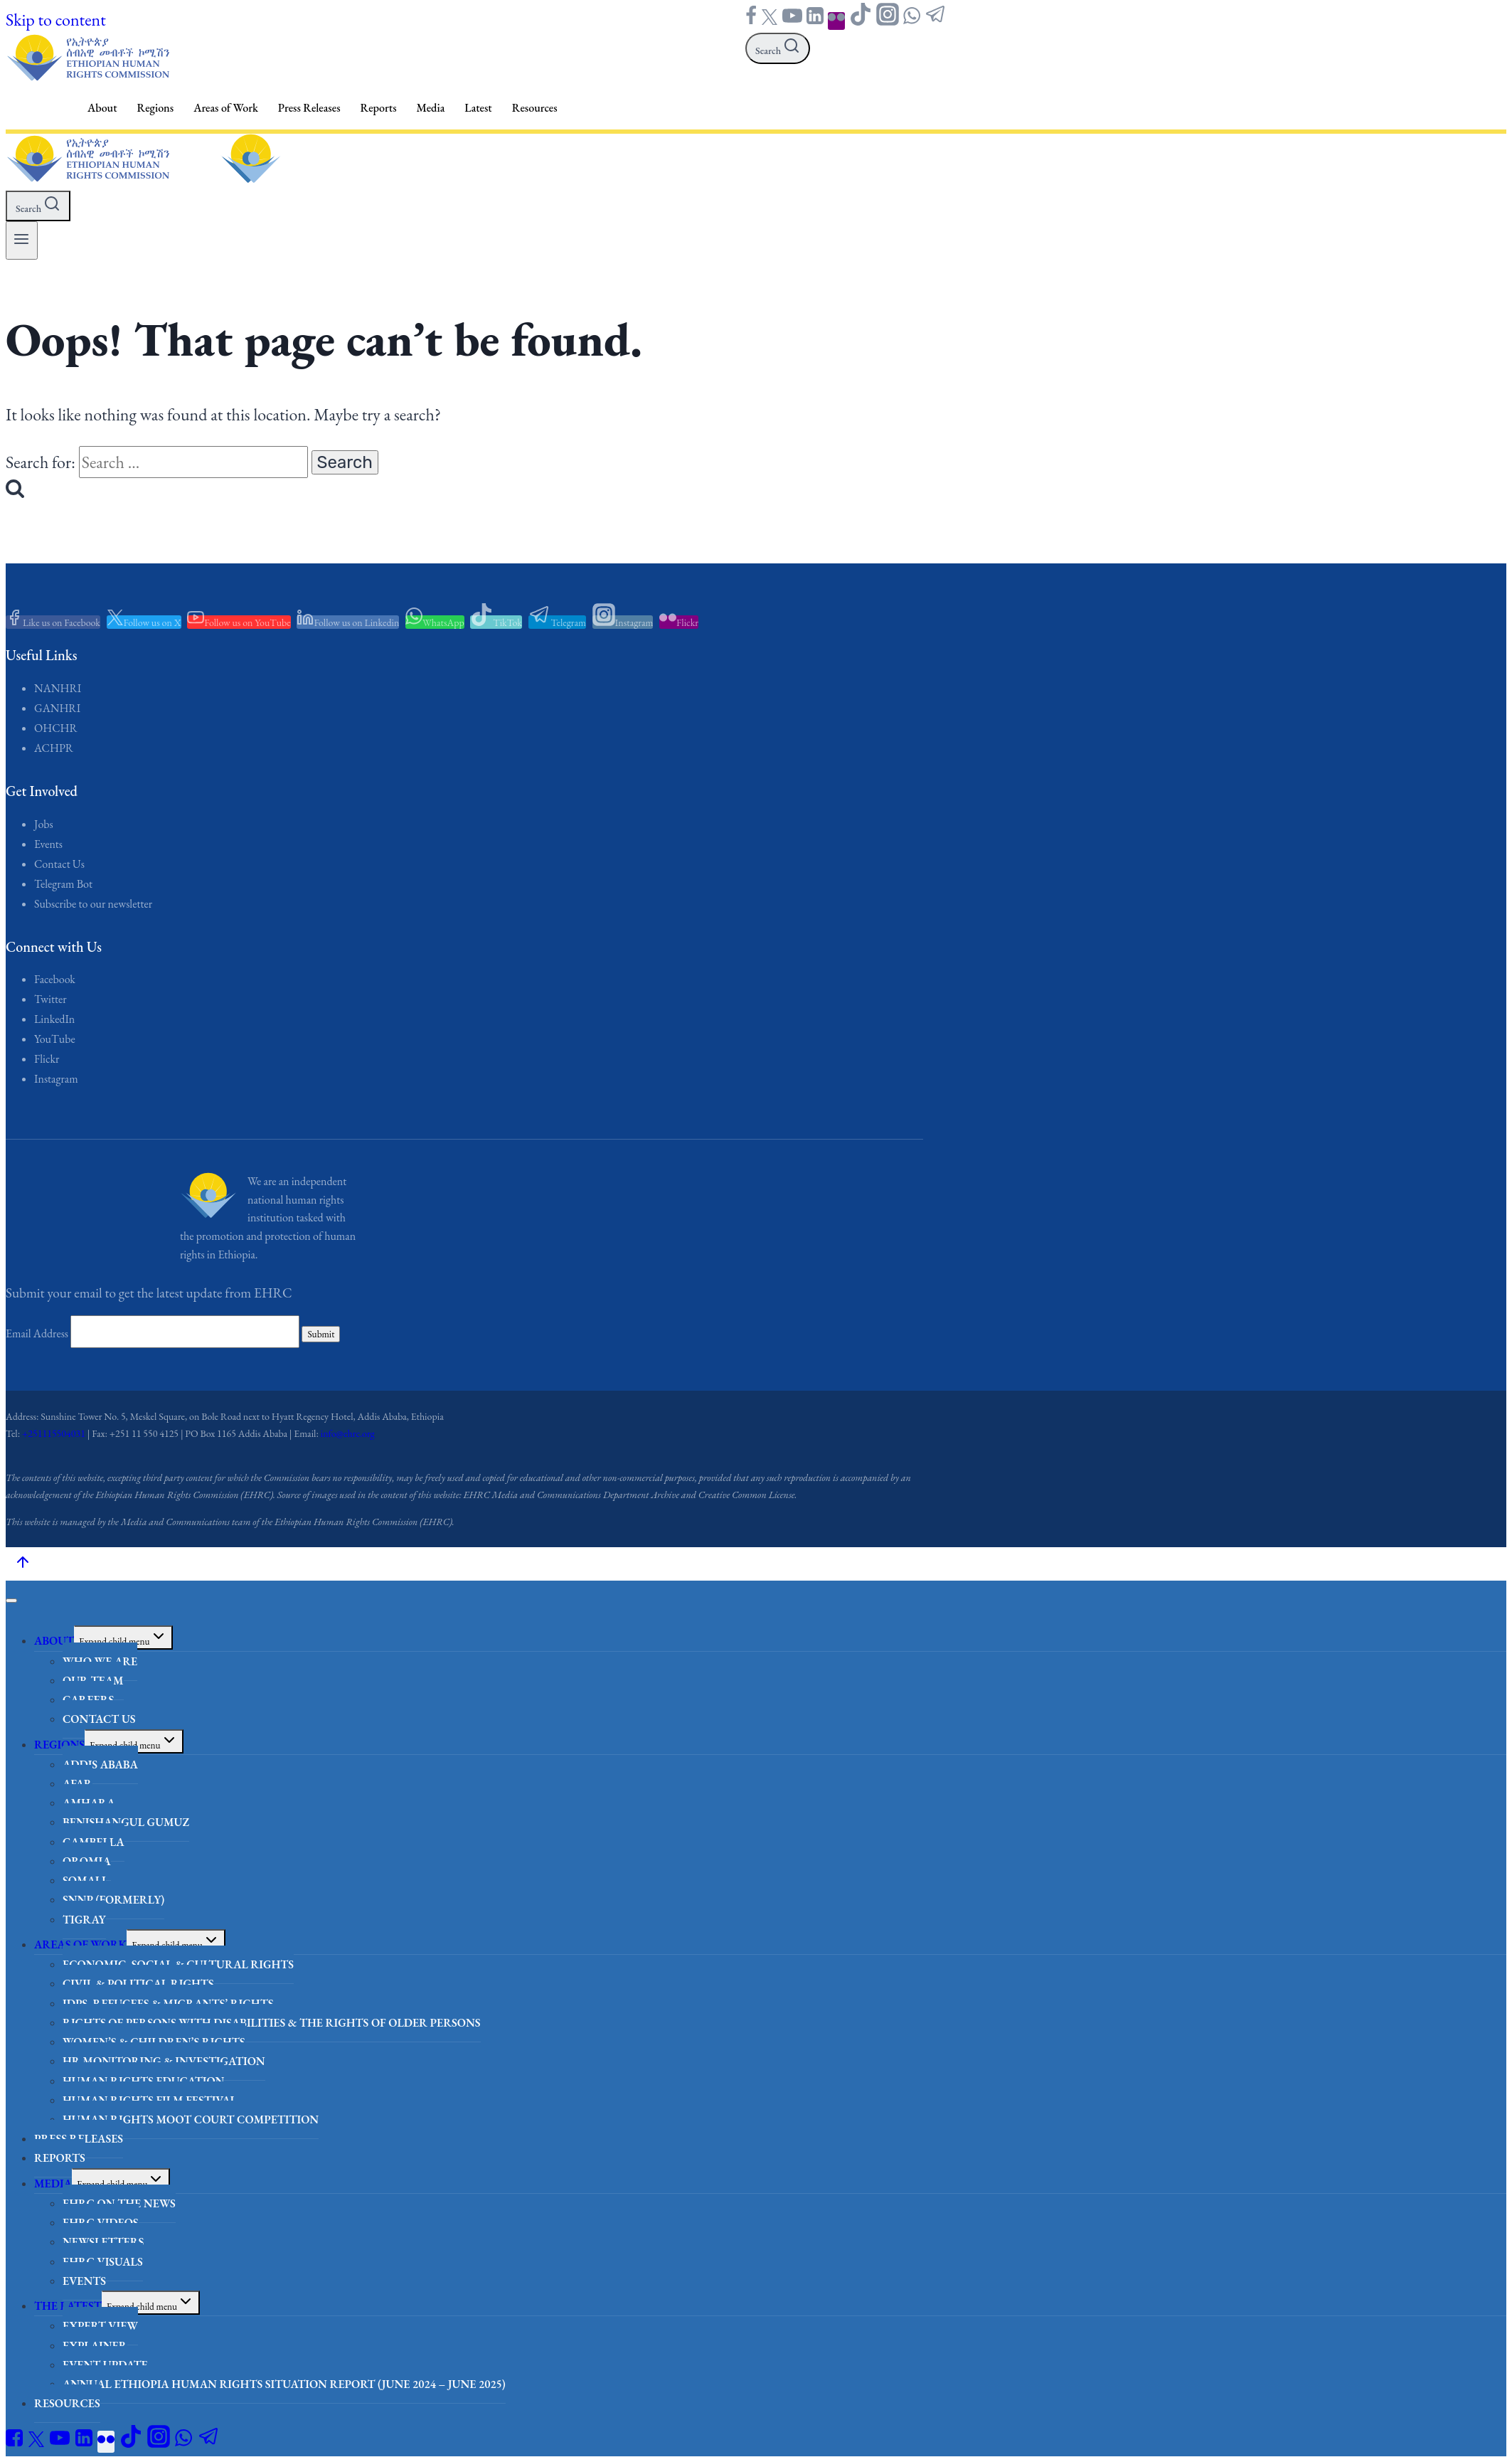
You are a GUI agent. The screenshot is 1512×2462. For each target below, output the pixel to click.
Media (431, 107)
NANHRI (57, 688)
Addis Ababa (100, 1764)
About (102, 107)
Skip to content (56, 20)
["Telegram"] (936, 21)
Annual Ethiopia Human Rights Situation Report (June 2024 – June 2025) (284, 2384)
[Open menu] (22, 240)
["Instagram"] (887, 21)
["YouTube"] (792, 21)
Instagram (56, 1078)
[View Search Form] (777, 48)
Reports (379, 107)
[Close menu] (11, 1600)
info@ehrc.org (348, 1433)
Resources (535, 107)
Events (48, 844)
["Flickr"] (836, 21)
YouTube (54, 1038)
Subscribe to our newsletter (93, 903)
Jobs (43, 824)
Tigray (84, 1919)
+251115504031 (53, 1433)
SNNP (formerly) (113, 1899)
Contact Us (59, 863)
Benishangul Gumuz (126, 1822)
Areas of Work (225, 107)
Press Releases (309, 107)
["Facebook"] (751, 21)
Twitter (50, 999)
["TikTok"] (860, 21)
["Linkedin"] (815, 21)
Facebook (54, 979)
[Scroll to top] (22, 1563)
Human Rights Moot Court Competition (191, 2119)
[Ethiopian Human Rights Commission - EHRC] (87, 76)
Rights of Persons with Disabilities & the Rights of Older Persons (272, 2022)
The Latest (68, 2305)
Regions (155, 107)
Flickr (46, 1058)
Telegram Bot (63, 883)
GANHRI (57, 708)
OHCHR (56, 728)
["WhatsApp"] (911, 21)
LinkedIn (54, 1019)
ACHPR (53, 748)
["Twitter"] (769, 21)
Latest (477, 107)
